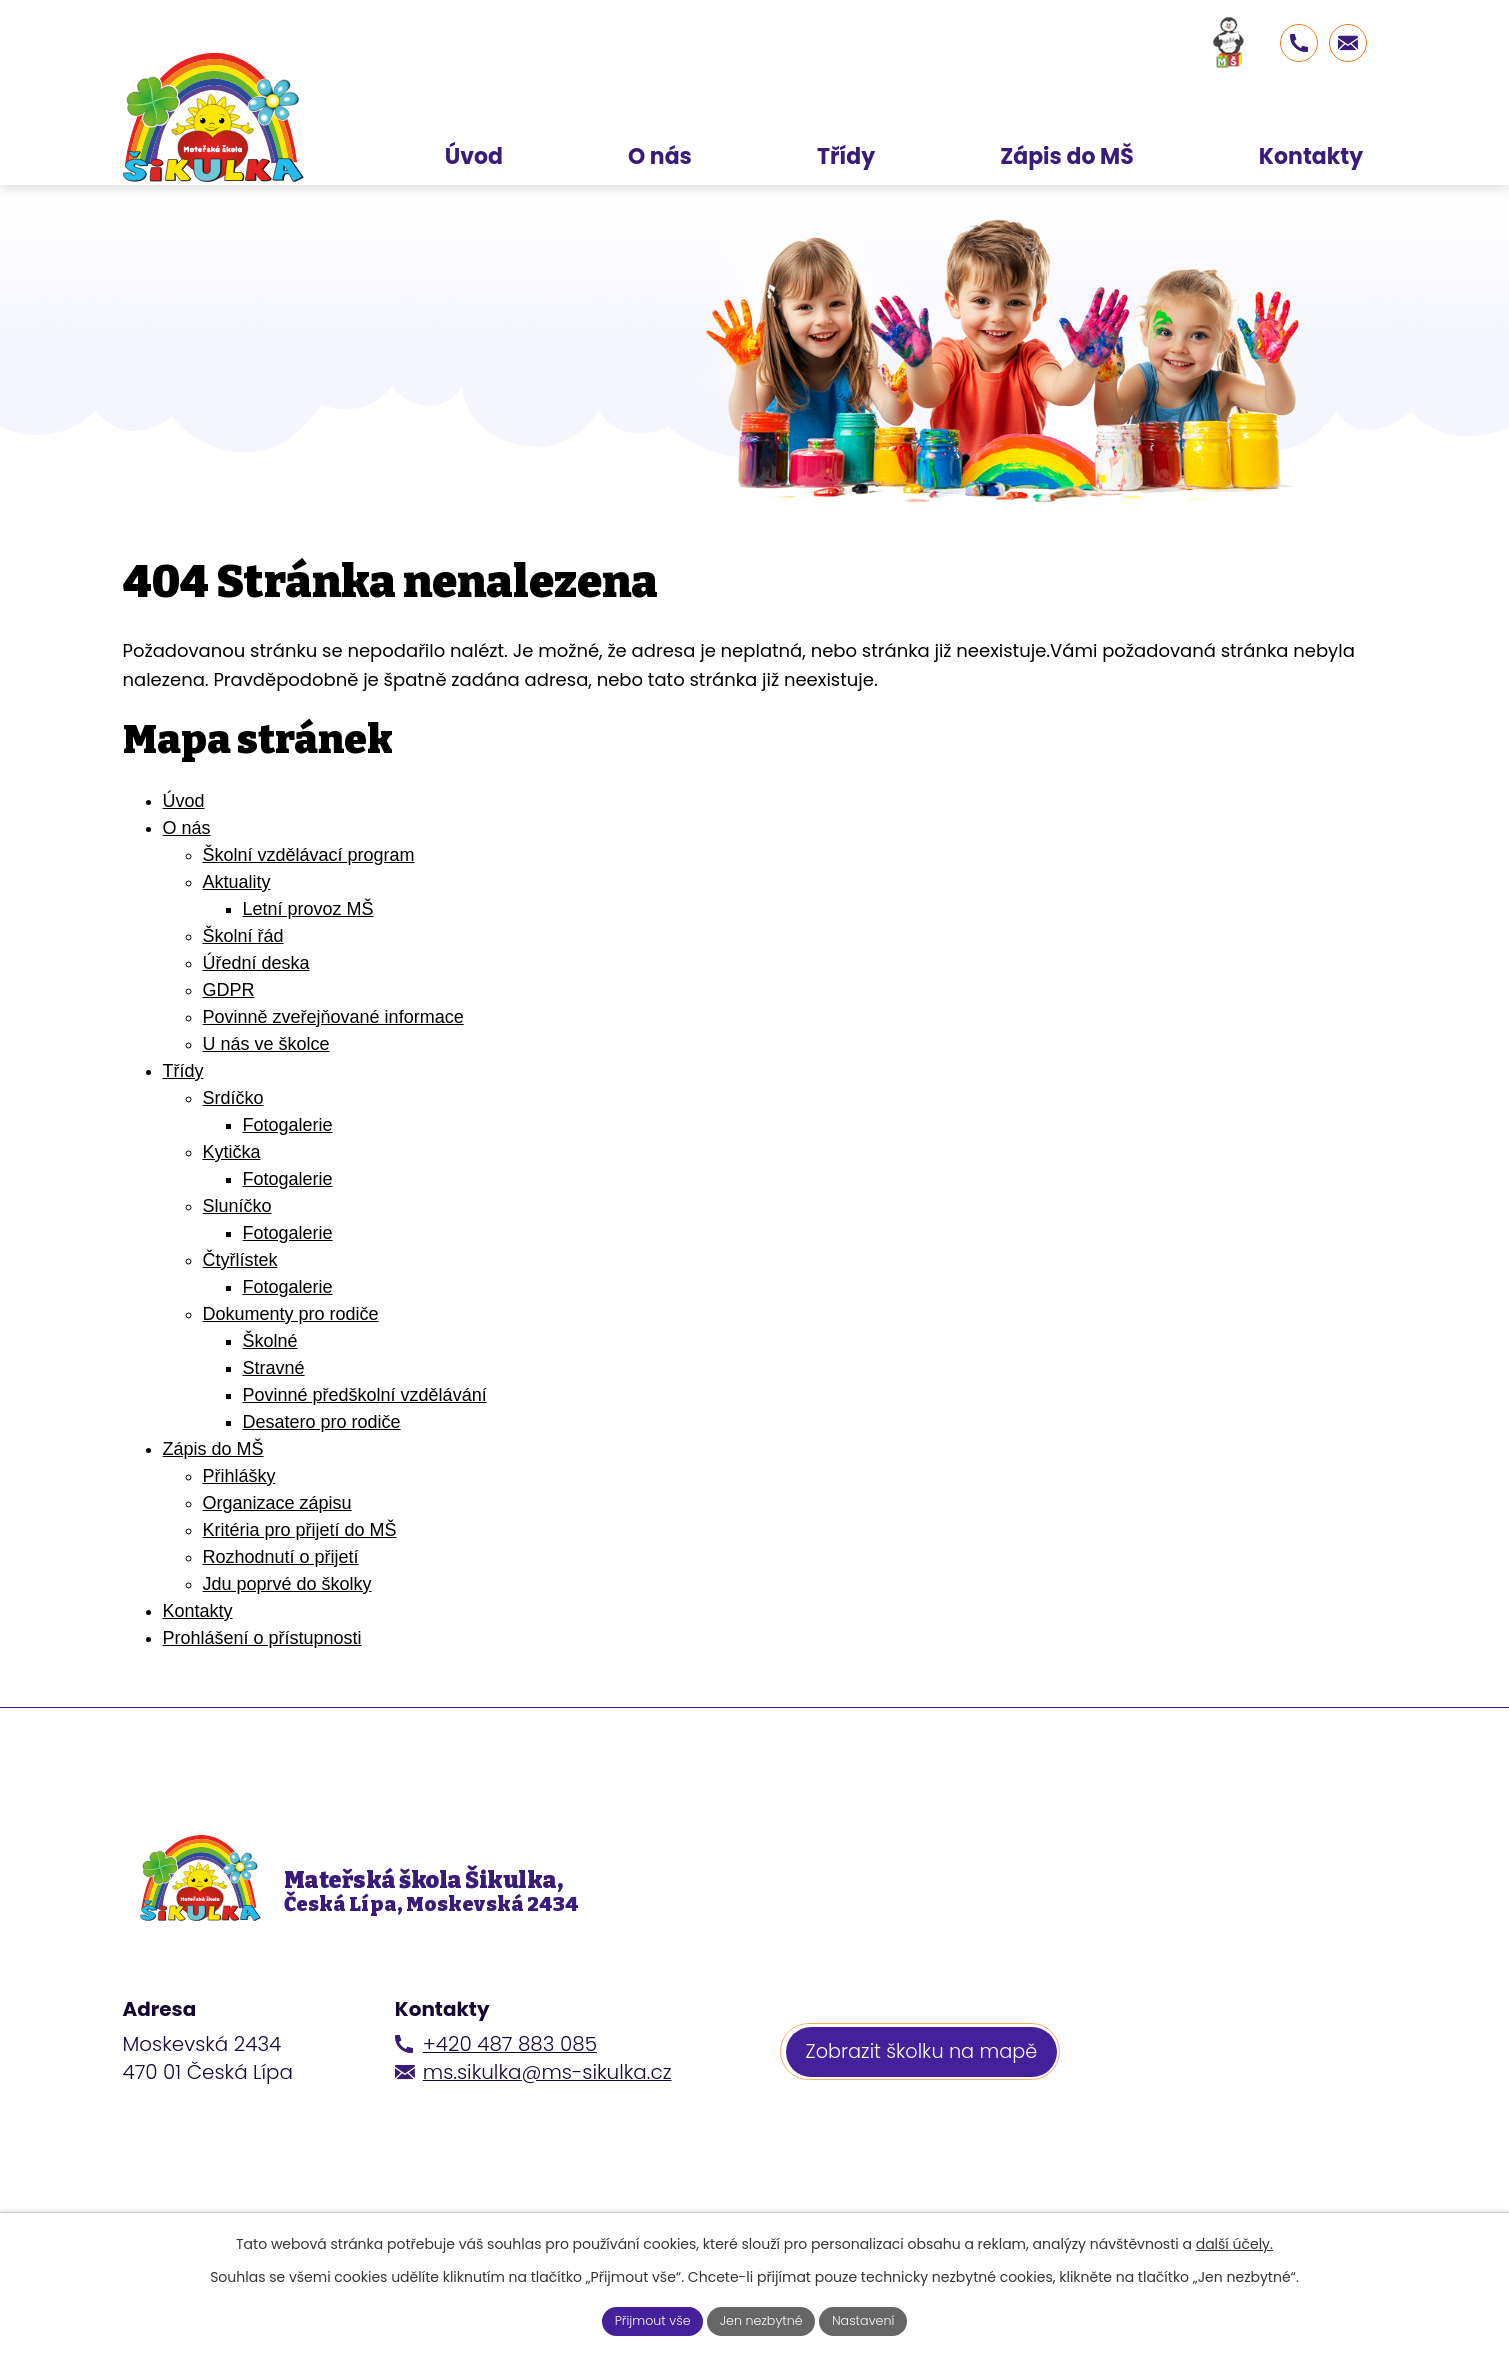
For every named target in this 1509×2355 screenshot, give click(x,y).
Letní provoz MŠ (308, 909)
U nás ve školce (266, 1044)
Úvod (184, 801)
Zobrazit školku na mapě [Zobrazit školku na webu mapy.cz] (927, 2084)
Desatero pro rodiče (322, 1422)
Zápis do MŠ (213, 1449)
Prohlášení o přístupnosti (262, 1638)
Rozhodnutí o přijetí (281, 1557)
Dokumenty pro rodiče (291, 1314)
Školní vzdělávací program (309, 855)
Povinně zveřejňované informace (333, 1017)
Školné (270, 1341)
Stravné (274, 1368)
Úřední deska (256, 963)
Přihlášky (239, 1476)
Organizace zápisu (277, 1503)
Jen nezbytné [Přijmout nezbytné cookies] (762, 2319)
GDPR (229, 990)
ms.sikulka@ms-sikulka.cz (547, 2101)
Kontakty (198, 1611)
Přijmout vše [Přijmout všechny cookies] (642, 2319)
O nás (187, 828)
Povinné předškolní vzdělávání (365, 1395)
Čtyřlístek (240, 1260)
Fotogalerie (288, 1125)
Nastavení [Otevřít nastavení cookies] (874, 2319)
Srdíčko (233, 1098)
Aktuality (237, 882)
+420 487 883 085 (510, 2073)
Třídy (183, 1071)
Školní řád (243, 936)
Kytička (232, 1152)
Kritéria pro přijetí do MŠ (300, 1530)
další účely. (1234, 2241)
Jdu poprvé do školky (287, 1584)
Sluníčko (237, 1206)
